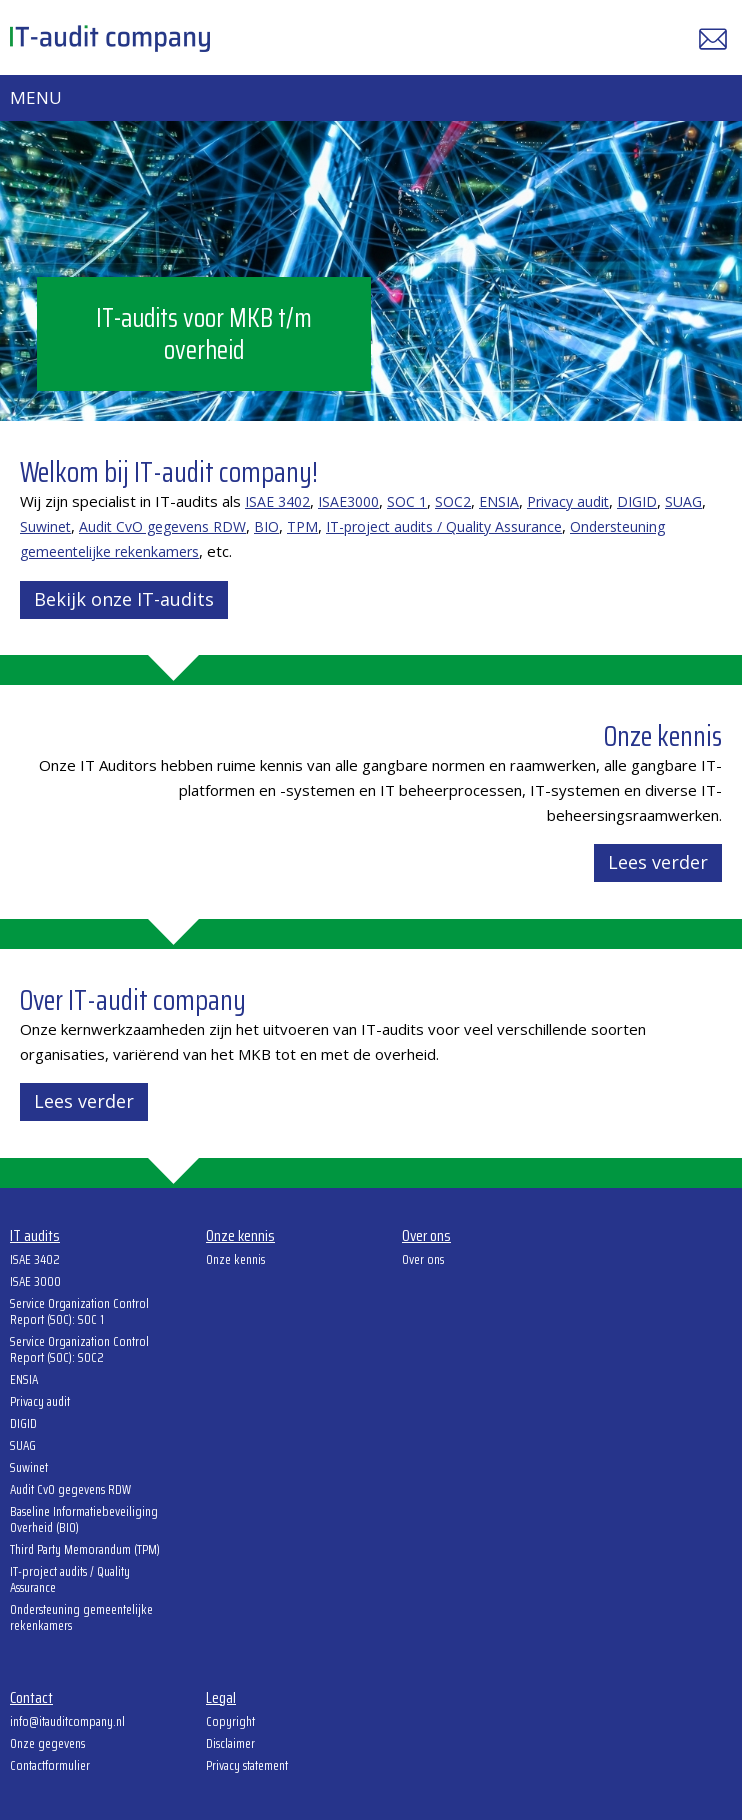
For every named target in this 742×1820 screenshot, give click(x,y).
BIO (266, 526)
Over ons (426, 1237)
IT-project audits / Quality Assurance (444, 526)
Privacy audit (568, 501)
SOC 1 (407, 501)
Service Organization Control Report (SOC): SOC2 (79, 1351)
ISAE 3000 (35, 1283)
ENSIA (499, 501)
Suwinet (45, 526)
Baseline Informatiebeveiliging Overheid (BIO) (84, 1521)
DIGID (637, 501)
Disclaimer (230, 1745)
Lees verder (658, 862)
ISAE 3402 (277, 501)
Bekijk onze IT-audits (124, 599)
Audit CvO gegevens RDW (162, 526)
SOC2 (453, 501)
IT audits (35, 1237)
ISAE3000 (348, 501)
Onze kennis (240, 1237)
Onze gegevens (47, 1745)
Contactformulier (50, 1767)
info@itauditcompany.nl (67, 1723)
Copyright (230, 1723)
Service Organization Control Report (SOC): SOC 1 (79, 1313)
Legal (221, 1699)
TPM (302, 526)
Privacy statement (247, 1767)
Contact (31, 1699)
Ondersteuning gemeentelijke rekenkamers (81, 1619)
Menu (36, 97)
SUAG (683, 501)
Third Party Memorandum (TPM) (85, 1551)
